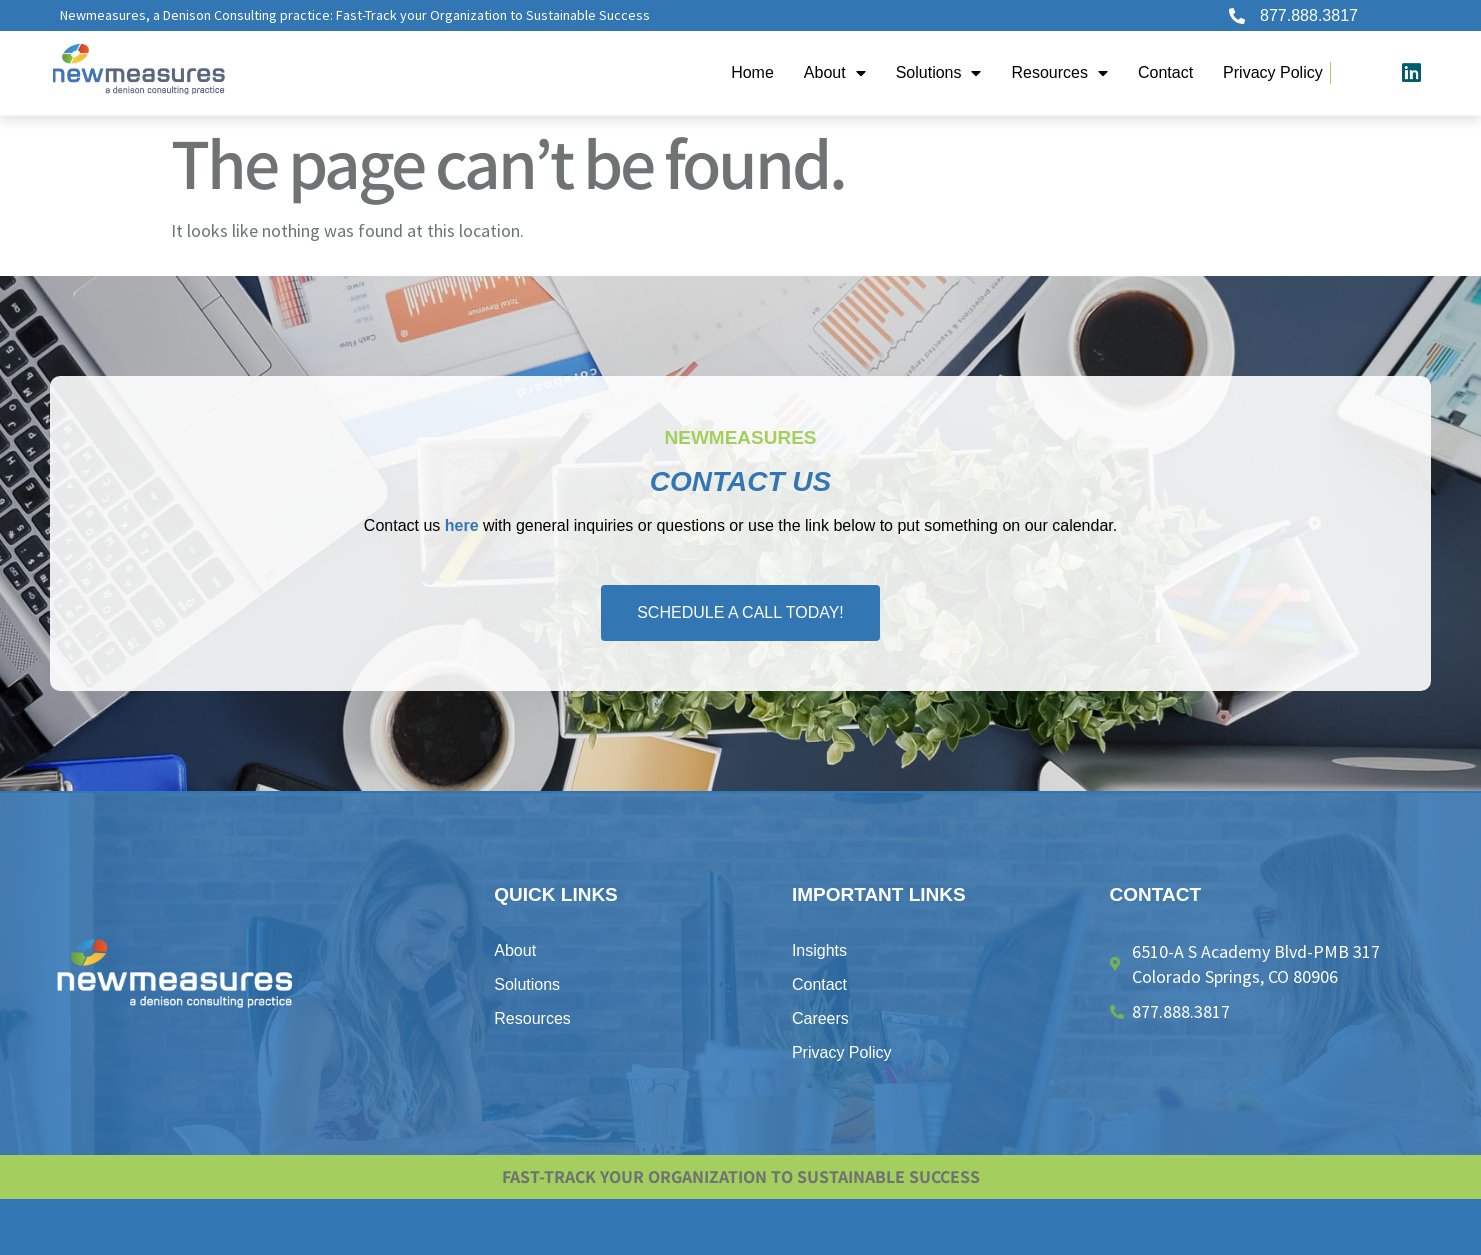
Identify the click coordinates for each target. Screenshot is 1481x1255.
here (462, 525)
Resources (1059, 73)
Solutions (939, 73)
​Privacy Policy (1273, 72)
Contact (1165, 72)
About (835, 73)
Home (752, 72)
